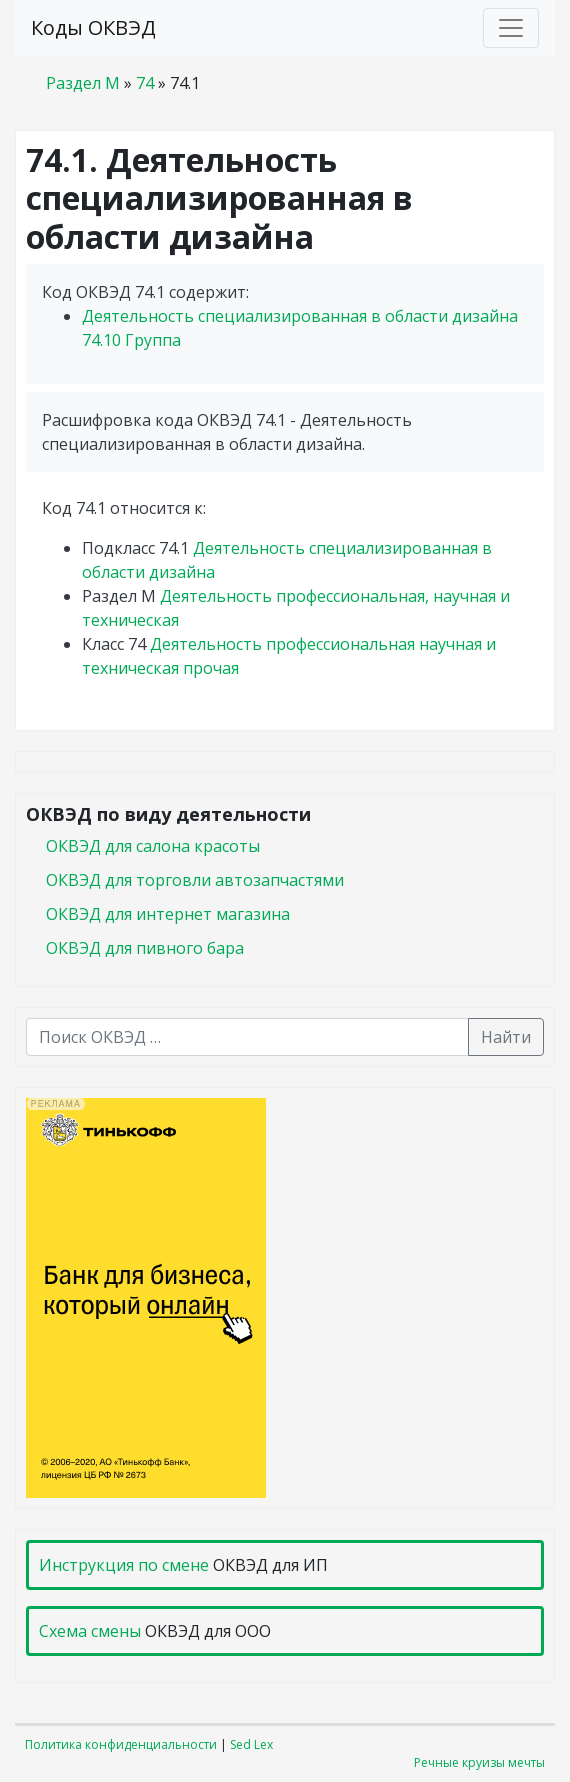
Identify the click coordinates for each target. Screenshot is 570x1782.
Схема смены (90, 1631)
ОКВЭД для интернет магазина (168, 914)
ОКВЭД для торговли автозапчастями (195, 880)
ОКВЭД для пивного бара (145, 948)
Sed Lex (251, 1744)
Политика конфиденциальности (121, 1744)
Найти (506, 1037)
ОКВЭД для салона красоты (153, 846)
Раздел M (83, 83)
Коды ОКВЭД (93, 27)
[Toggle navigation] (511, 28)
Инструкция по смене (124, 1565)
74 (145, 83)
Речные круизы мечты (479, 1762)
